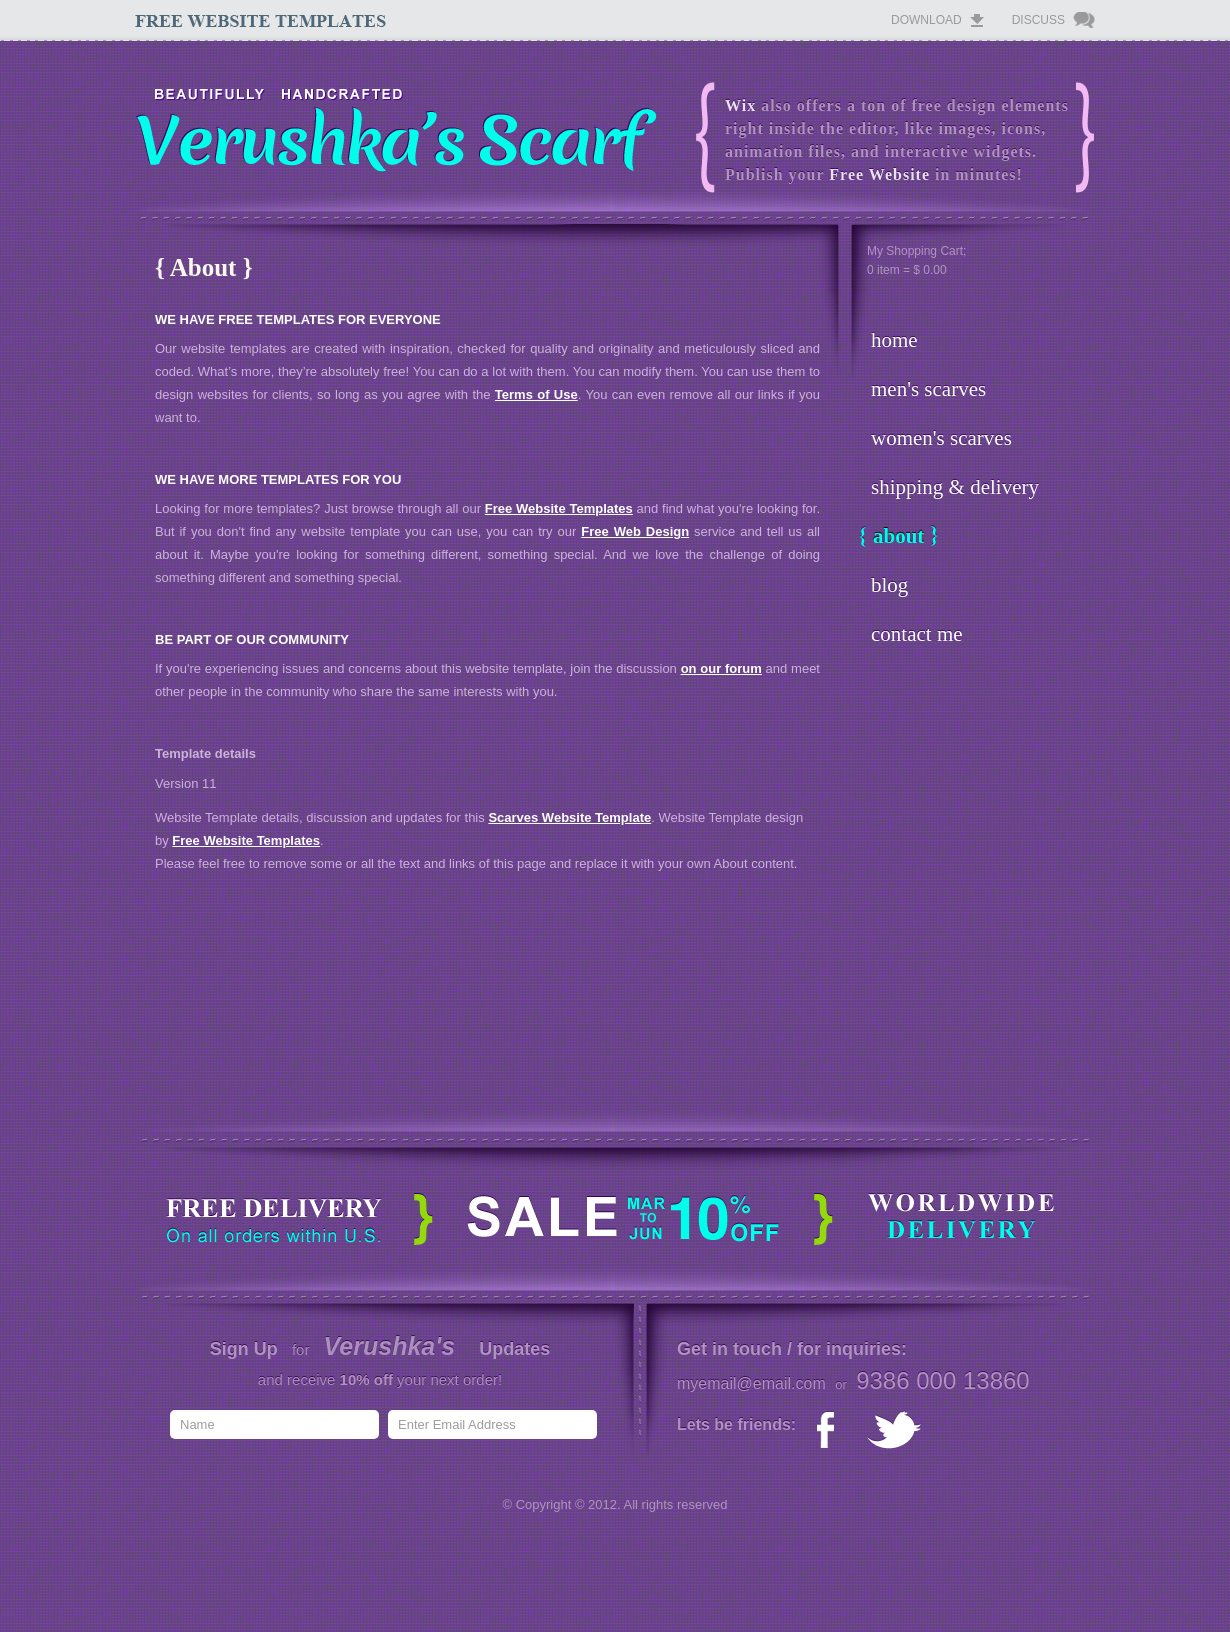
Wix (740, 105)
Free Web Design (635, 531)
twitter (894, 1431)
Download (926, 20)
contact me (917, 634)
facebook (831, 1431)
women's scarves (941, 438)
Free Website (879, 174)
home (894, 340)
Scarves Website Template (569, 817)
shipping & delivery (955, 487)
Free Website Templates (559, 508)
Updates (514, 1349)
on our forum (721, 668)
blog (889, 585)
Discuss (1038, 20)
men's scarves (928, 389)
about (898, 536)
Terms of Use (536, 394)
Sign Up (244, 1349)
